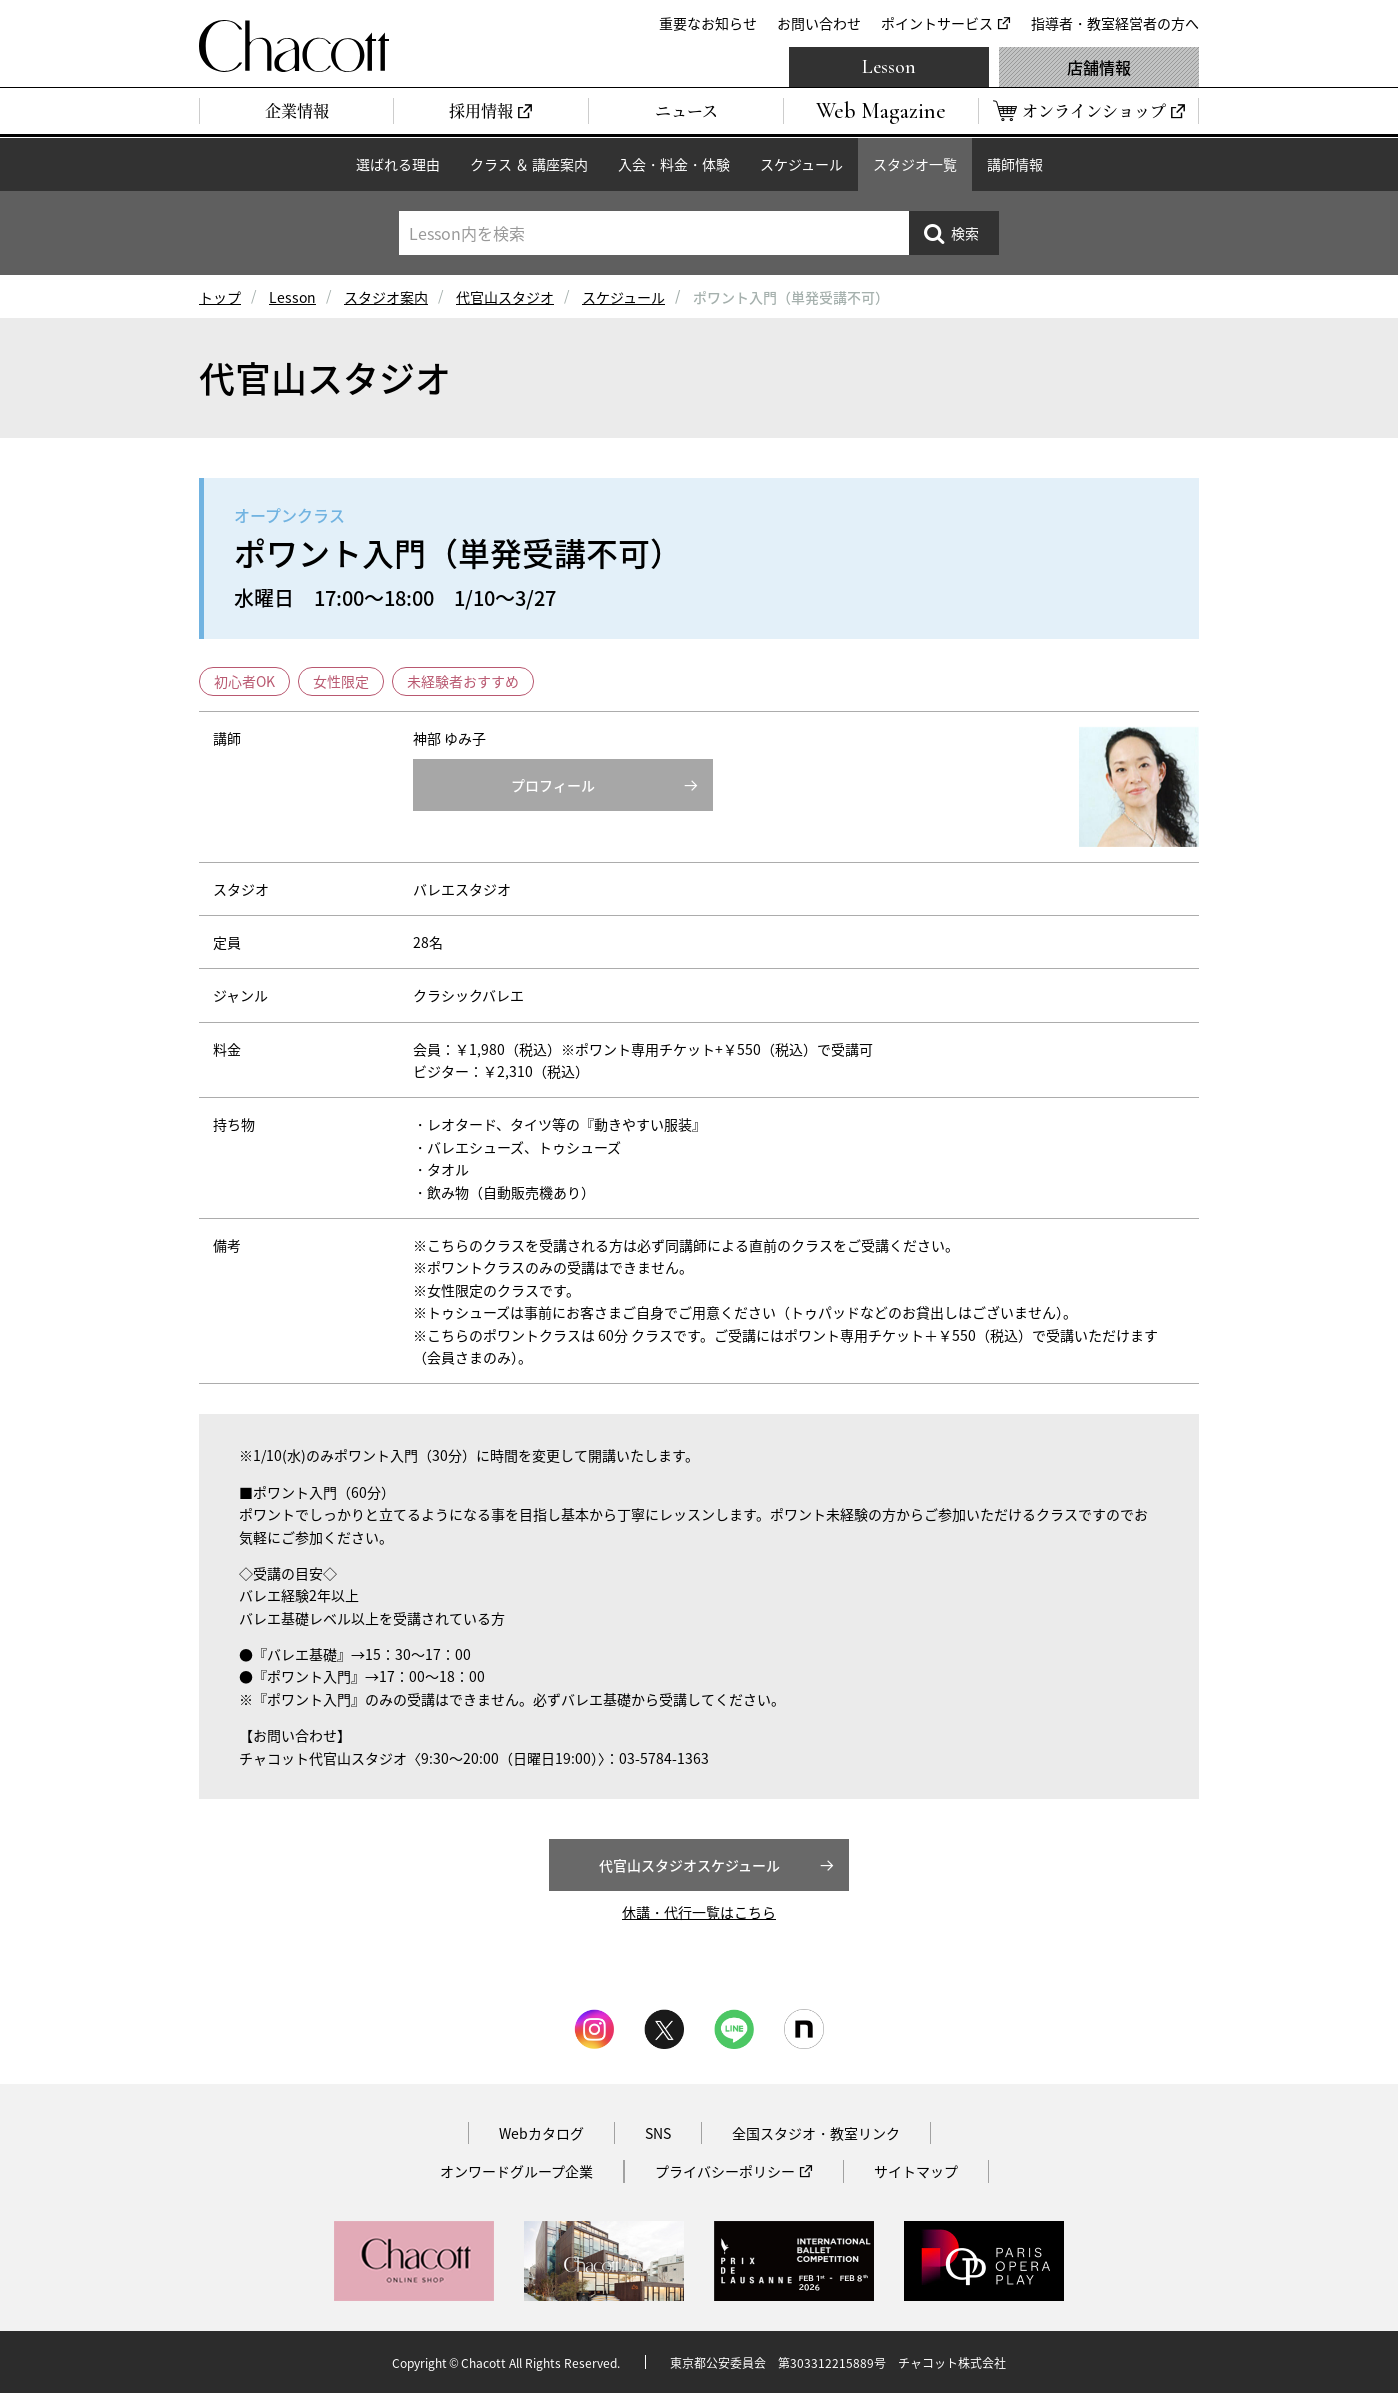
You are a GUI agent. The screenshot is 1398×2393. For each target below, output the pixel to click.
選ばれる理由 (398, 164)
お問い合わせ (819, 23)
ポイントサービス (937, 23)
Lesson (889, 67)
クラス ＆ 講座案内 (529, 164)
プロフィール (553, 785)
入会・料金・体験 (674, 164)
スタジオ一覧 (915, 164)
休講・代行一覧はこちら (699, 1912)
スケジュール (801, 164)
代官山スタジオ (505, 297)
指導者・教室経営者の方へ (1115, 23)
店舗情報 (1099, 67)
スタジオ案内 (386, 297)
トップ (220, 297)
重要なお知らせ (708, 23)
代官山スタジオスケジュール (689, 1865)
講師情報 (1015, 164)
